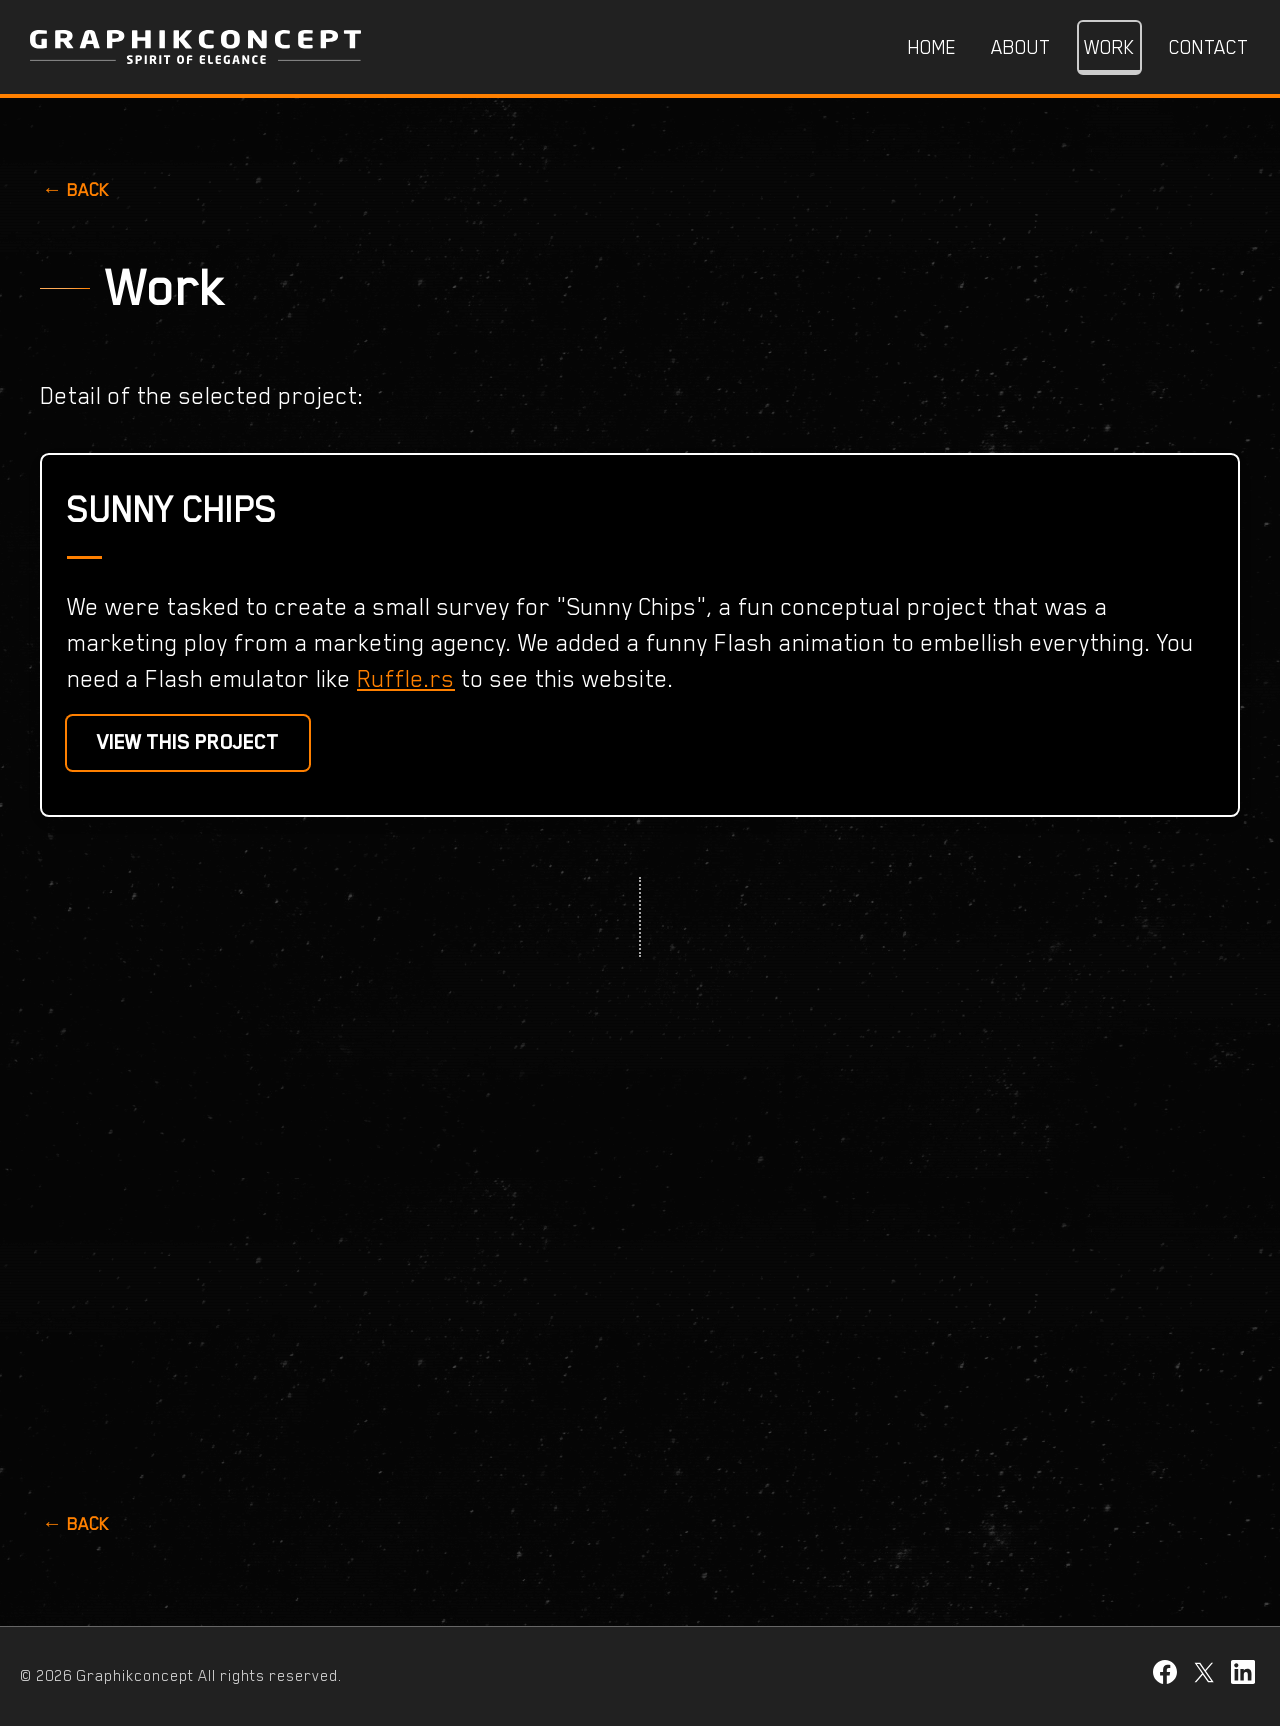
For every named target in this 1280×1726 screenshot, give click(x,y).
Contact (1208, 47)
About (1020, 47)
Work (1109, 47)
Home (932, 47)
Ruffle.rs (406, 678)
